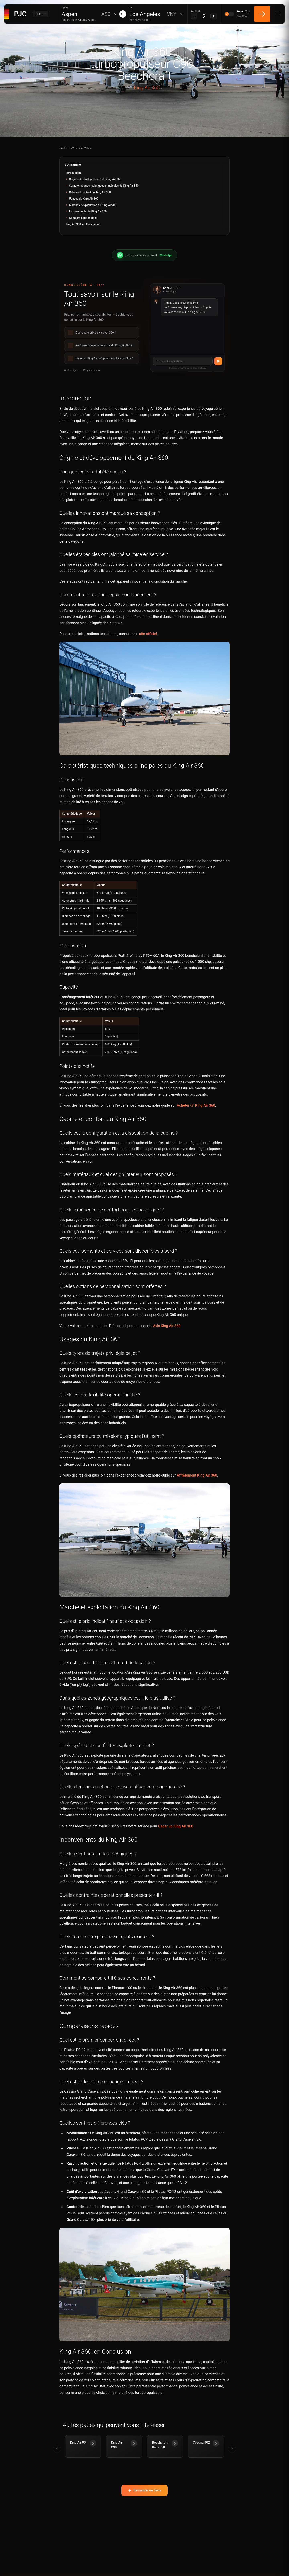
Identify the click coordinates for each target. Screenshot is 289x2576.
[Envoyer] (218, 361)
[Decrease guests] (194, 16)
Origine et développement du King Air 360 (95, 179)
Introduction (73, 172)
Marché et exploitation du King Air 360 (93, 205)
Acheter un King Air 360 (196, 1105)
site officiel (148, 634)
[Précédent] (57, 2449)
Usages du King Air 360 (83, 198)
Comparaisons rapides (83, 217)
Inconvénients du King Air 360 (88, 211)
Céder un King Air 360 (175, 1826)
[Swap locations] (122, 14)
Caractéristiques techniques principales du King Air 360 (104, 185)
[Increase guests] (213, 16)
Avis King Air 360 (166, 1326)
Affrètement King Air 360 (197, 1475)
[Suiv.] (232, 2449)
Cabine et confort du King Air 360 (90, 192)
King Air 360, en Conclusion (83, 224)
